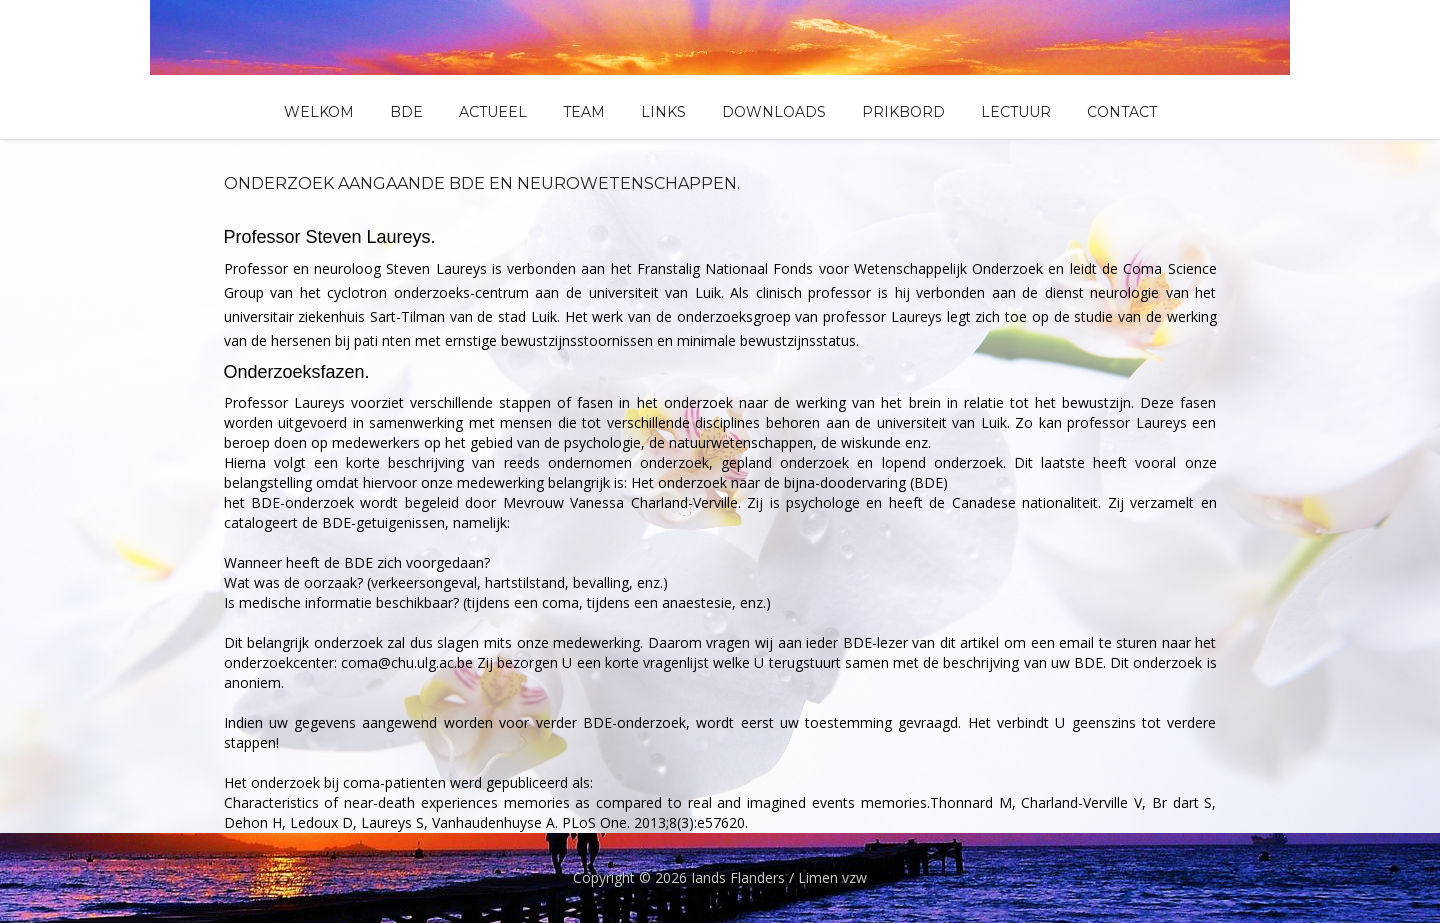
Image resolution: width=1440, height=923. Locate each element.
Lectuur (1016, 112)
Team (584, 112)
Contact (1122, 112)
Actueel (493, 112)
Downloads (774, 112)
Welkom (319, 112)
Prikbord (903, 112)
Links (663, 112)
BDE (406, 112)
